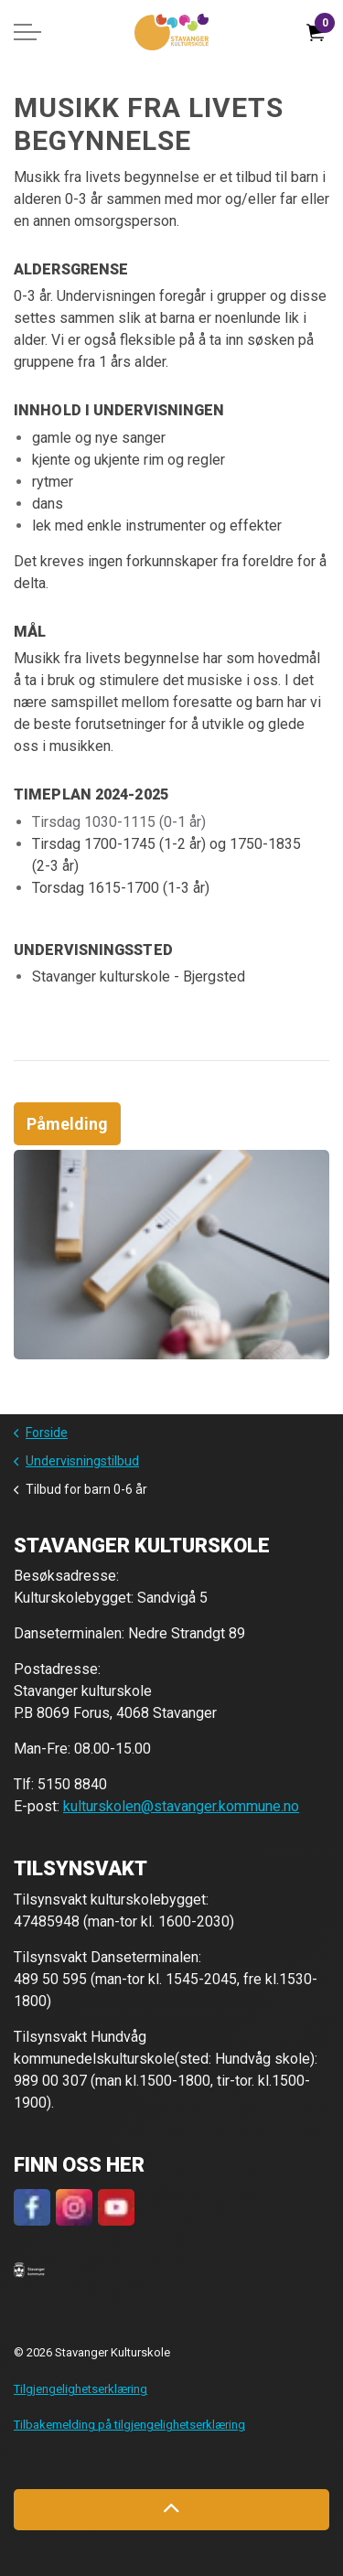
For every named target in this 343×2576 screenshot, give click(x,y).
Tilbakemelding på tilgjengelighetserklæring (129, 2424)
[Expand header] (27, 32)
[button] (29, 2269)
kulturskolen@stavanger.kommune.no (181, 1806)
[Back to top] (171, 2509)
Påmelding (67, 1123)
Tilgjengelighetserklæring (80, 2389)
